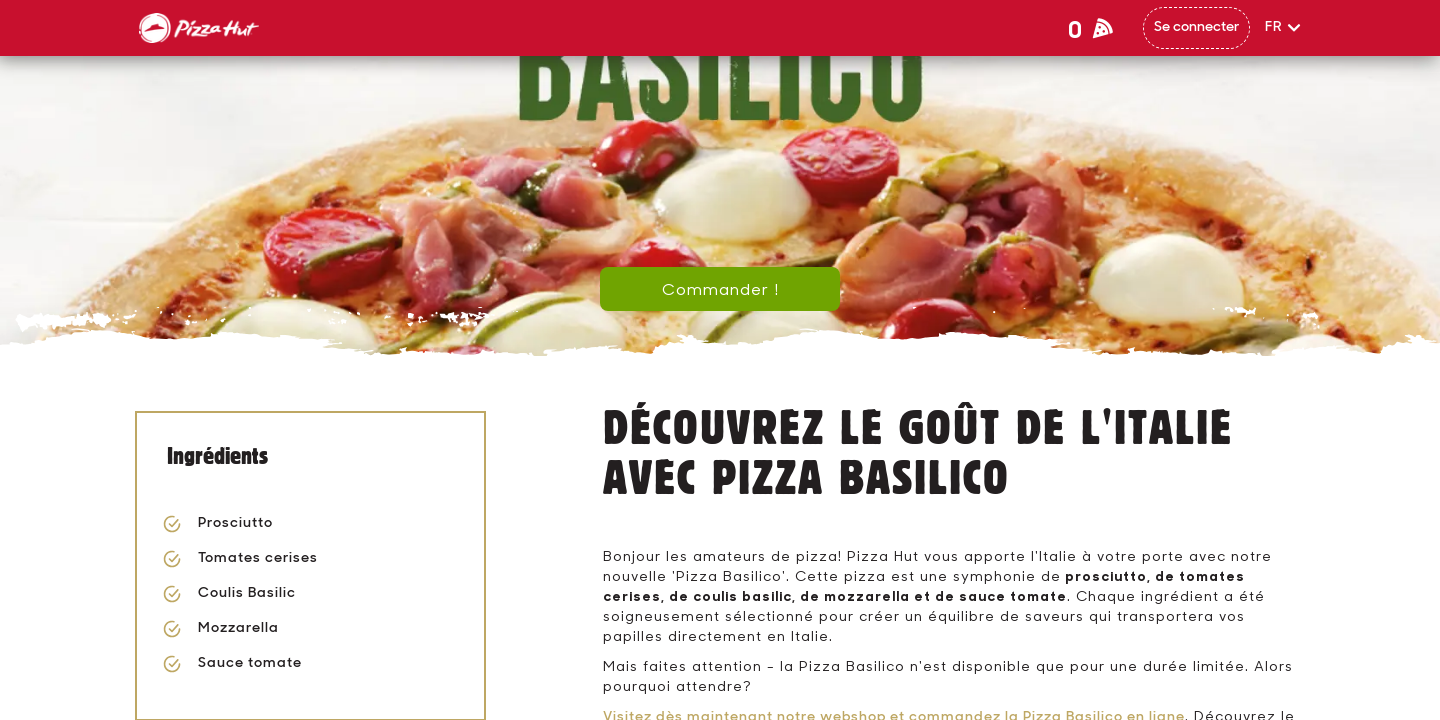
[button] (1283, 28)
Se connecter (1196, 27)
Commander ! (720, 288)
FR (1274, 27)
